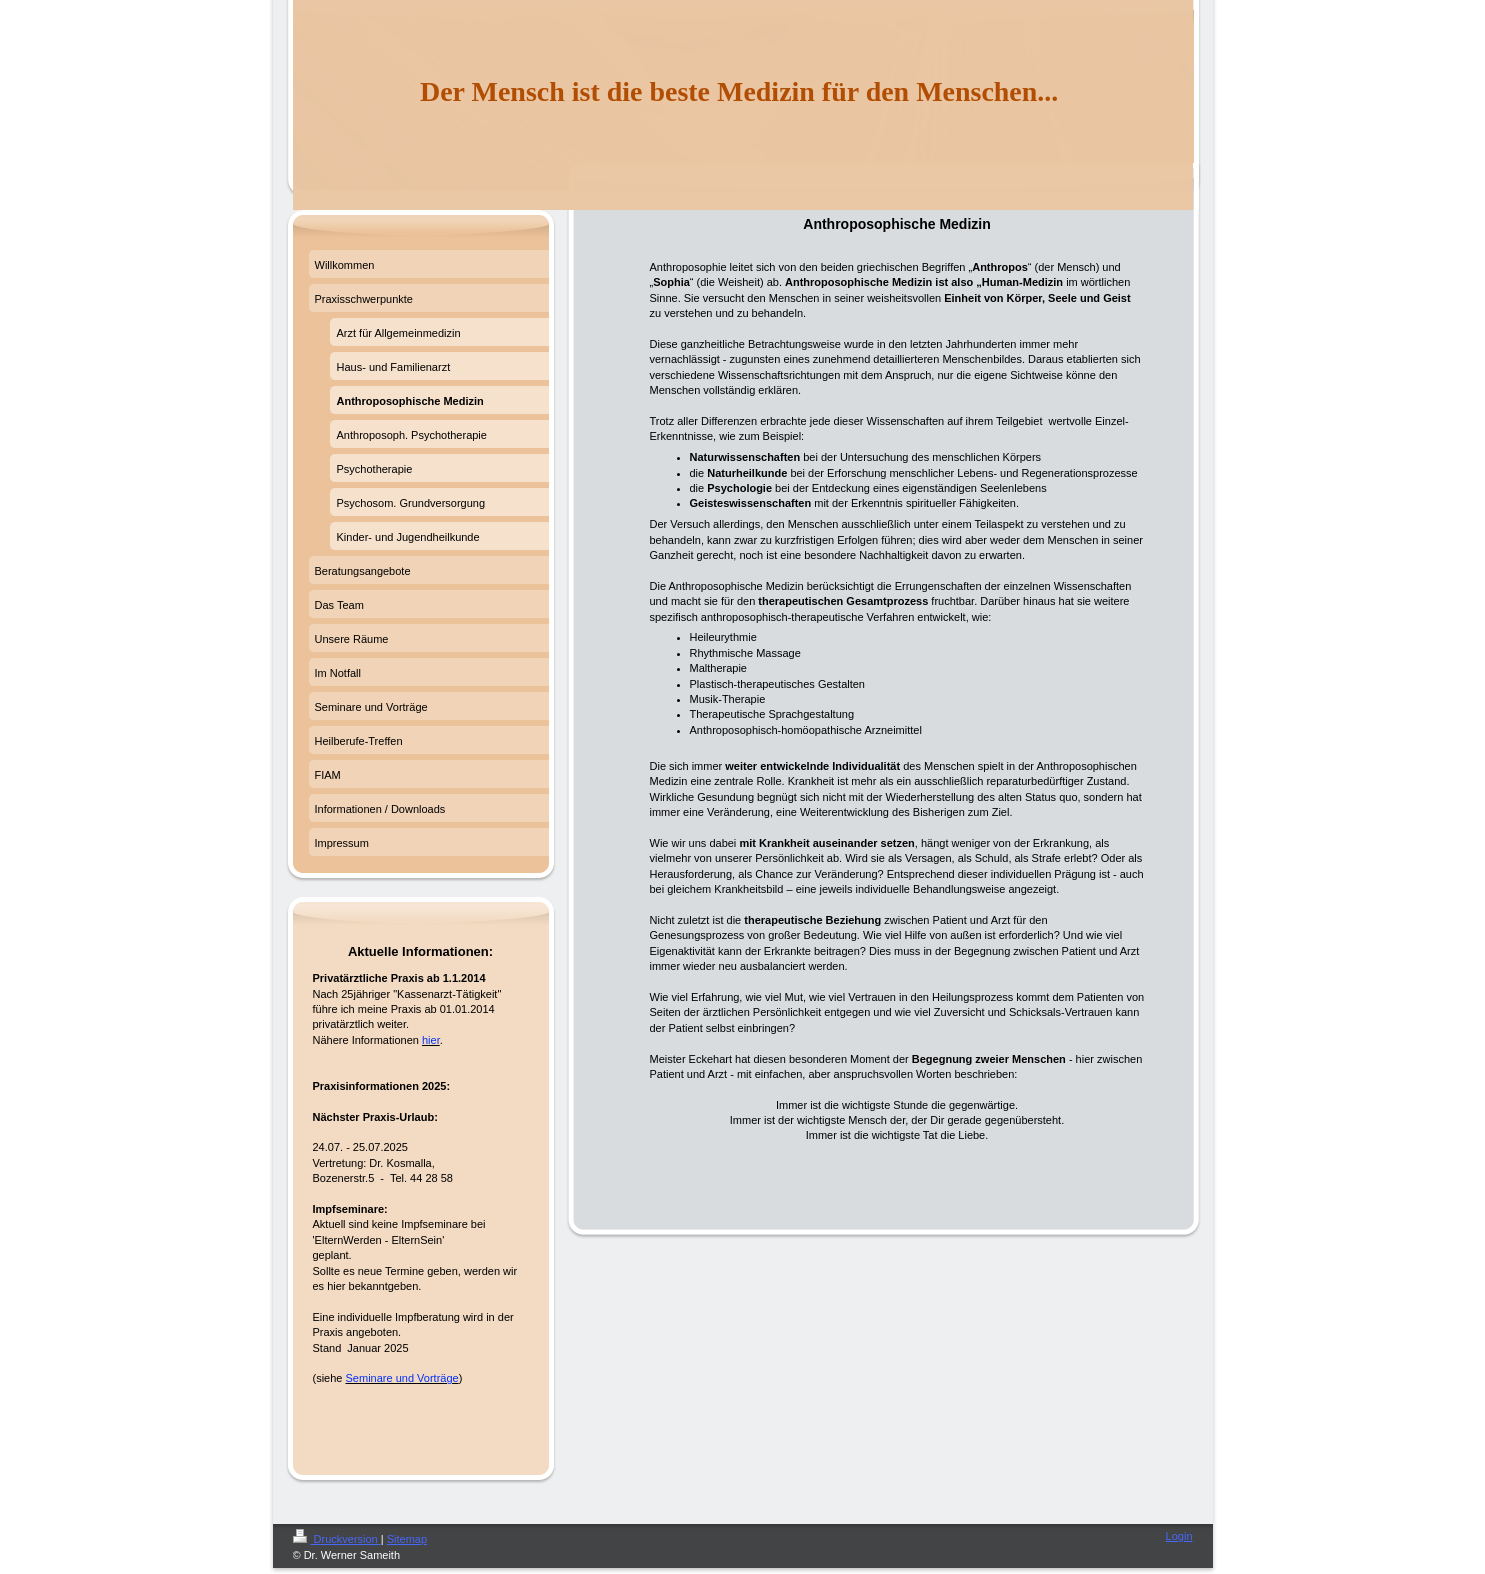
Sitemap (407, 1539)
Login (1179, 1536)
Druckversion (337, 1539)
